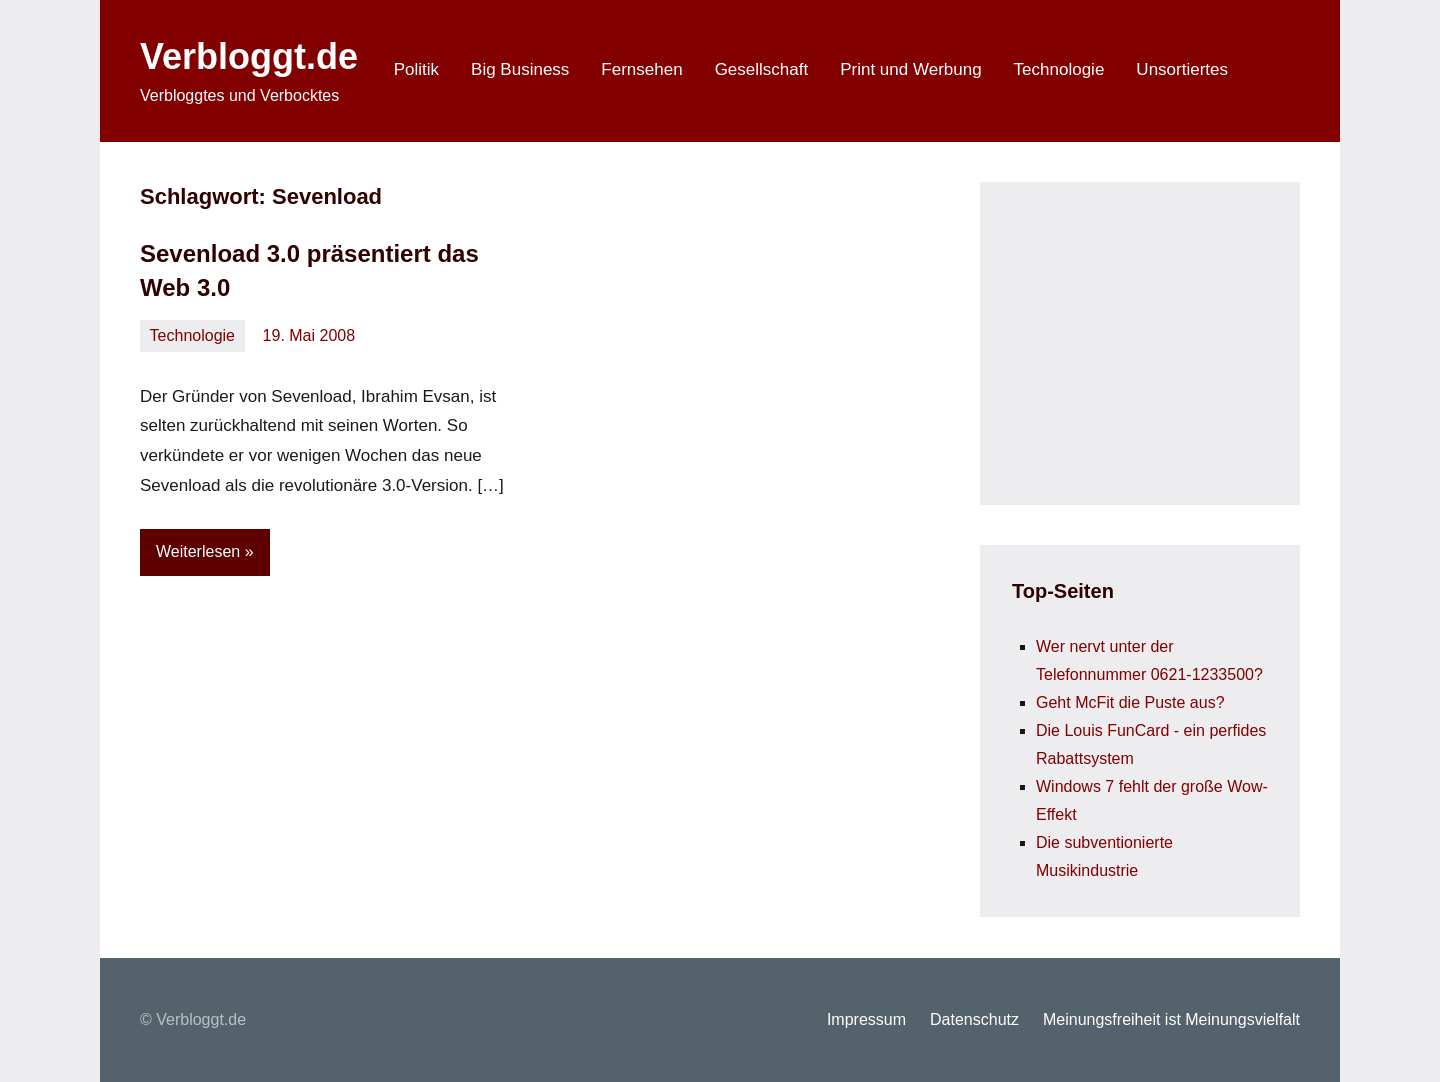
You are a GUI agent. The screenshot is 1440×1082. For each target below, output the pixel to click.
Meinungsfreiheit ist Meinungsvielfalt (1171, 1019)
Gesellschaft (762, 69)
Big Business (520, 69)
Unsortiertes (1182, 69)
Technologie (1059, 69)
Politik (416, 69)
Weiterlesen (198, 551)
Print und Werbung (910, 69)
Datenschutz (974, 1019)
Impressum (866, 1019)
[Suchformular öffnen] (1272, 71)
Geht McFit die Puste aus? (1130, 702)
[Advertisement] (1162, 339)
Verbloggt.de (249, 56)
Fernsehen (641, 69)
